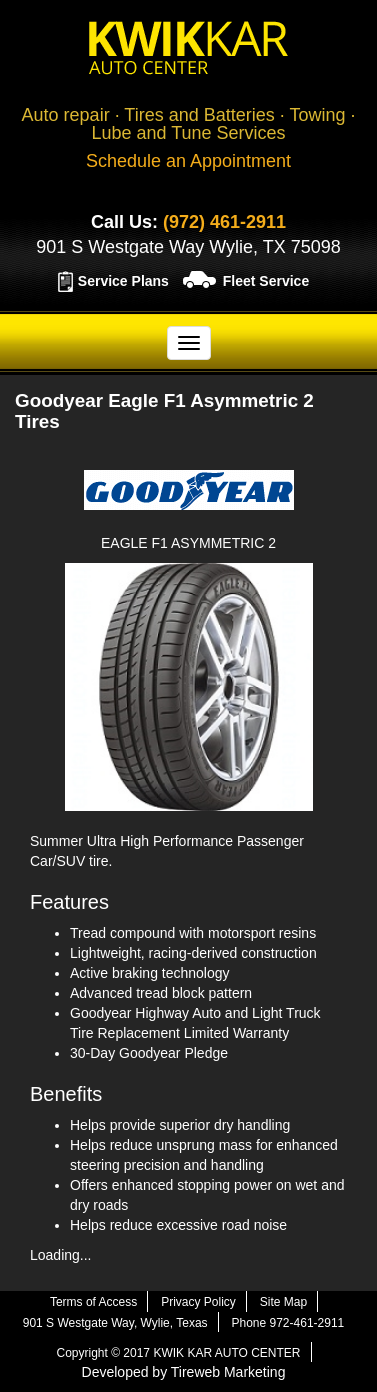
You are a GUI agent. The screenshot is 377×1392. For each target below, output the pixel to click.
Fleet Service (266, 281)
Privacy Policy (198, 1302)
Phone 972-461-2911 (287, 1323)
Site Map (283, 1302)
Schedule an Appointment (188, 161)
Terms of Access (93, 1302)
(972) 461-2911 (224, 222)
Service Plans (123, 281)
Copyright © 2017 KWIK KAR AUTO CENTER (178, 1353)
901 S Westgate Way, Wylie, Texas (115, 1323)
